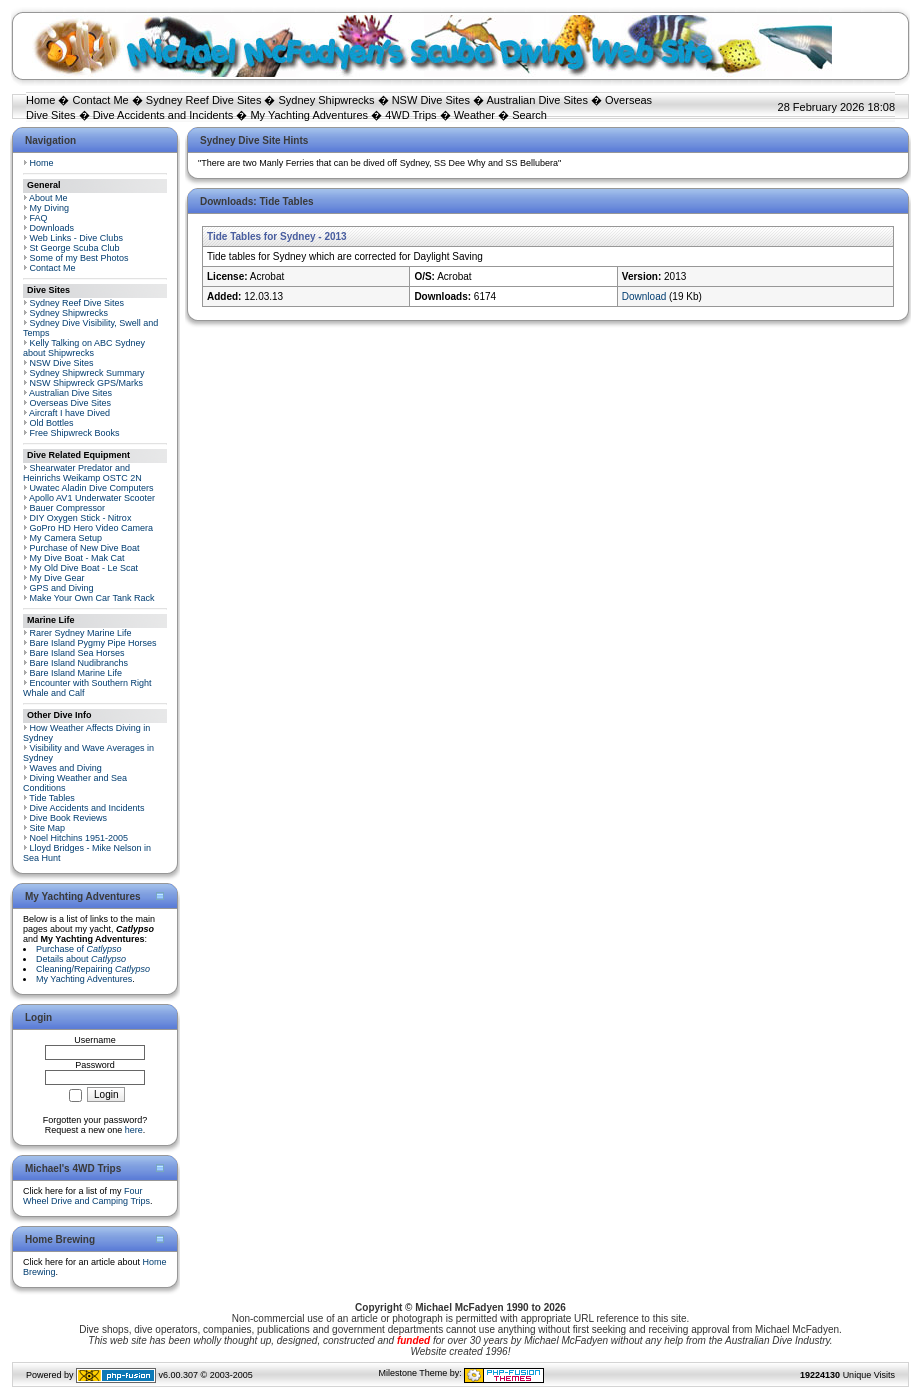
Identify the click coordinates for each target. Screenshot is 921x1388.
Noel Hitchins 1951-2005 (79, 838)
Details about (81, 959)
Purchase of (79, 949)
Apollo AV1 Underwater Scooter (92, 498)
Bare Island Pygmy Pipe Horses (93, 643)
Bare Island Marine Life (76, 673)
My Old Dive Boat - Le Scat (84, 568)
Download (644, 296)
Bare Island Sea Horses (77, 653)
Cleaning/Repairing (93, 969)
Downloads (52, 228)
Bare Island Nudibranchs (79, 663)
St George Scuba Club (75, 248)
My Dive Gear (57, 578)
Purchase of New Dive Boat (85, 548)
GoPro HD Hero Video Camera (91, 528)
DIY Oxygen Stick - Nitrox (81, 518)
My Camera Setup (66, 538)
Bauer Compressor (68, 508)
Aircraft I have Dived (69, 413)
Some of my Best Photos (79, 258)
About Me (48, 198)
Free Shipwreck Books (75, 433)
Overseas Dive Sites (71, 403)
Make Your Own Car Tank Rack (92, 598)
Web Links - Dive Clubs (76, 238)
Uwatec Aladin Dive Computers (92, 488)
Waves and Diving (66, 768)
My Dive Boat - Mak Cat (77, 558)
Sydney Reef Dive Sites (204, 100)
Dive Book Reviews (69, 818)
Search (529, 115)
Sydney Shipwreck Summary (87, 373)
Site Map (48, 828)
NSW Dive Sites (431, 100)
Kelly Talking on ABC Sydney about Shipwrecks (84, 348)
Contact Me (100, 100)
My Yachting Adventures (309, 115)
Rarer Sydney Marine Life (81, 633)
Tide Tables (52, 798)
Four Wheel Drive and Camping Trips (86, 1196)
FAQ (39, 218)
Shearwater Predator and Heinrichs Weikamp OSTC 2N (82, 473)
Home (40, 100)
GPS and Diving (62, 588)
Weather (474, 115)
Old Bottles (52, 423)
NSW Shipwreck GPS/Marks (87, 383)
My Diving (50, 208)
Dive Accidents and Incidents (163, 115)
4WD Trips (410, 115)
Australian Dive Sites (537, 100)
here (134, 1130)
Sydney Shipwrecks (327, 100)
